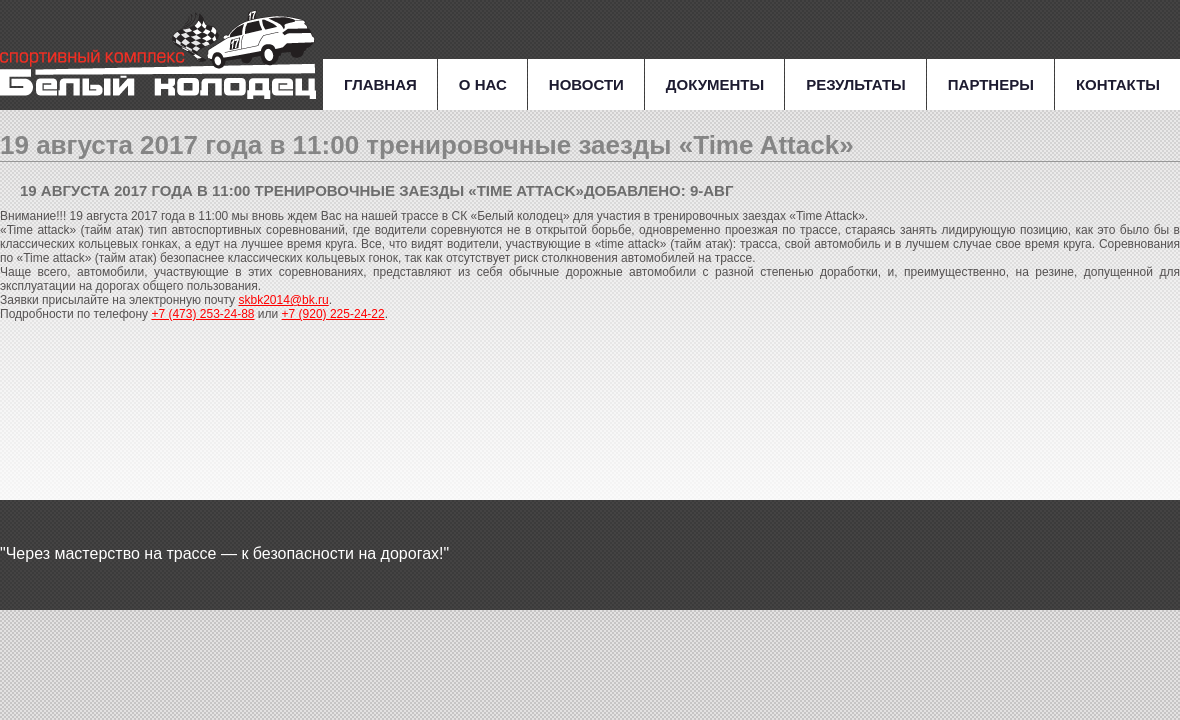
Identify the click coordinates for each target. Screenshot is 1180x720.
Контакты (1118, 84)
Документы (715, 84)
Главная (380, 84)
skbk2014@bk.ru (283, 300)
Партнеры (991, 84)
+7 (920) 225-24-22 (333, 314)
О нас (483, 84)
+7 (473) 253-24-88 (202, 314)
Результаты (856, 84)
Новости (586, 84)
